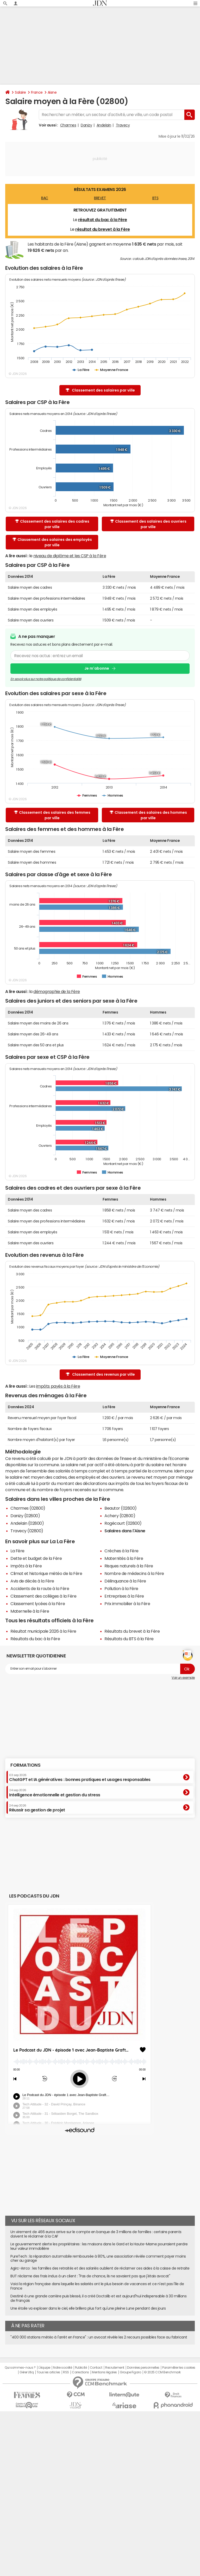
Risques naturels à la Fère (128, 1566)
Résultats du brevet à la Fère (132, 1631)
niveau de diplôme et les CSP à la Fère (69, 556)
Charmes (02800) (27, 1508)
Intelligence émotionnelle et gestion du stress (54, 1793)
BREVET (100, 198)
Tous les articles (48, 2372)
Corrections (80, 2372)
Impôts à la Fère (26, 1566)
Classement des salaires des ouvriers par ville (148, 524)
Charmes (68, 125)
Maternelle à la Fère (29, 1611)
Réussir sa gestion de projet (37, 1808)
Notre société (62, 2367)
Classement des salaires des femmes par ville (52, 815)
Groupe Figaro (130, 2372)
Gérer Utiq (27, 2372)
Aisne (52, 92)
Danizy (86, 125)
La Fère (17, 1551)
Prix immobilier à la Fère (127, 1603)
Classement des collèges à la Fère (43, 1596)
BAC (44, 198)
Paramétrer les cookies (178, 2367)
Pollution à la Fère (121, 1588)
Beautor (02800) (120, 1508)
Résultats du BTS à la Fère (129, 1639)
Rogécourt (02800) (123, 1523)
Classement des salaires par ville (100, 390)
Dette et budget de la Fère (36, 1558)
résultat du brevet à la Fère (102, 229)
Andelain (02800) (27, 1523)
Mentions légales (104, 2372)
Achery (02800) (119, 1516)
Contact (96, 2367)
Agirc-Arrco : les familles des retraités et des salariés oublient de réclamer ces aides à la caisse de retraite (100, 2268)
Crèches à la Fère (121, 1551)
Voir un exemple (183, 1677)
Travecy (123, 125)
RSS (66, 2372)
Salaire (20, 92)
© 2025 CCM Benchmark (162, 2372)
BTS (155, 198)
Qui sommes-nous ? (20, 2367)
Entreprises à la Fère (124, 1596)
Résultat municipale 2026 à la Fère (43, 1631)
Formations (25, 1765)
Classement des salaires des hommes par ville (148, 815)
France (37, 92)
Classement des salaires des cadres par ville (52, 524)
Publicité (81, 2367)
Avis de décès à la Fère (32, 1581)
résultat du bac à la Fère (102, 219)
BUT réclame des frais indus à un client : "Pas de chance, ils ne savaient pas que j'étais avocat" (90, 2276)
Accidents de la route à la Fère (39, 1588)
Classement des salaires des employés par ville (52, 542)
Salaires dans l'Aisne (124, 1531)
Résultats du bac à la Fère (35, 1639)
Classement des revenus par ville (100, 1374)
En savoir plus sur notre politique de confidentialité (45, 679)
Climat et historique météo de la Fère (46, 1573)
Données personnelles (143, 2367)
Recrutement (114, 2367)
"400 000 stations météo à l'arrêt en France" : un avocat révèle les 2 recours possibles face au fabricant (98, 2337)
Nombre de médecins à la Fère (134, 1573)
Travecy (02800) (26, 1531)
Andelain (104, 125)
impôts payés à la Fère (58, 1386)
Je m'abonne (96, 668)
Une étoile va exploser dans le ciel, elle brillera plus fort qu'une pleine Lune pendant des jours (88, 2308)
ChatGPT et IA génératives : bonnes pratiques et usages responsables (80, 1778)
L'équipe (44, 2367)
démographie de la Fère (56, 991)
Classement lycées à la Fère (37, 1603)
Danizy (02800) (25, 1516)
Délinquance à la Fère (125, 1581)
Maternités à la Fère (123, 1558)
